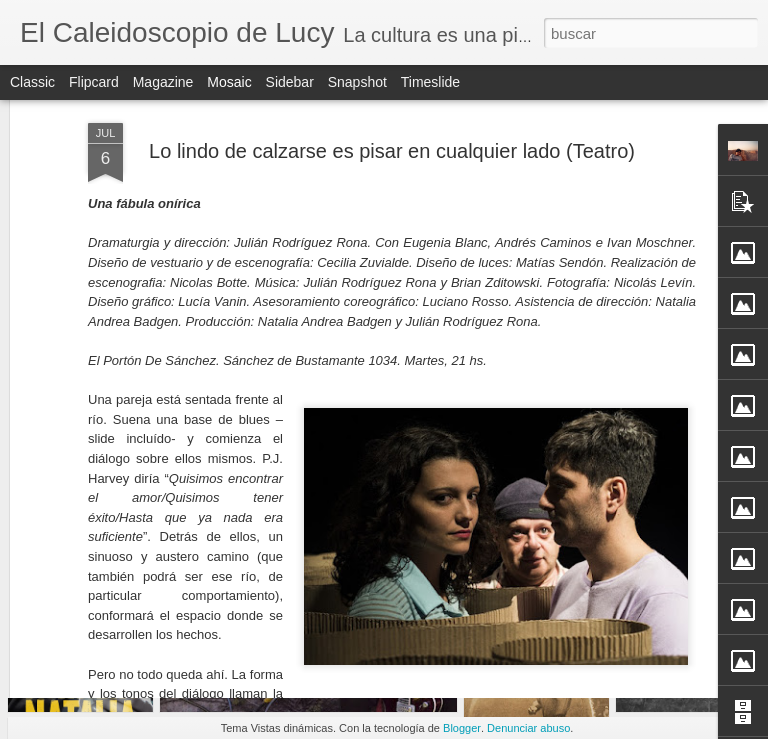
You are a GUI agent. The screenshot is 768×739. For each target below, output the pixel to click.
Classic (32, 82)
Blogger (462, 728)
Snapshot (357, 82)
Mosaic (229, 82)
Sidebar (290, 82)
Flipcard (94, 82)
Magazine (163, 82)
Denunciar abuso (528, 728)
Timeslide (430, 82)
